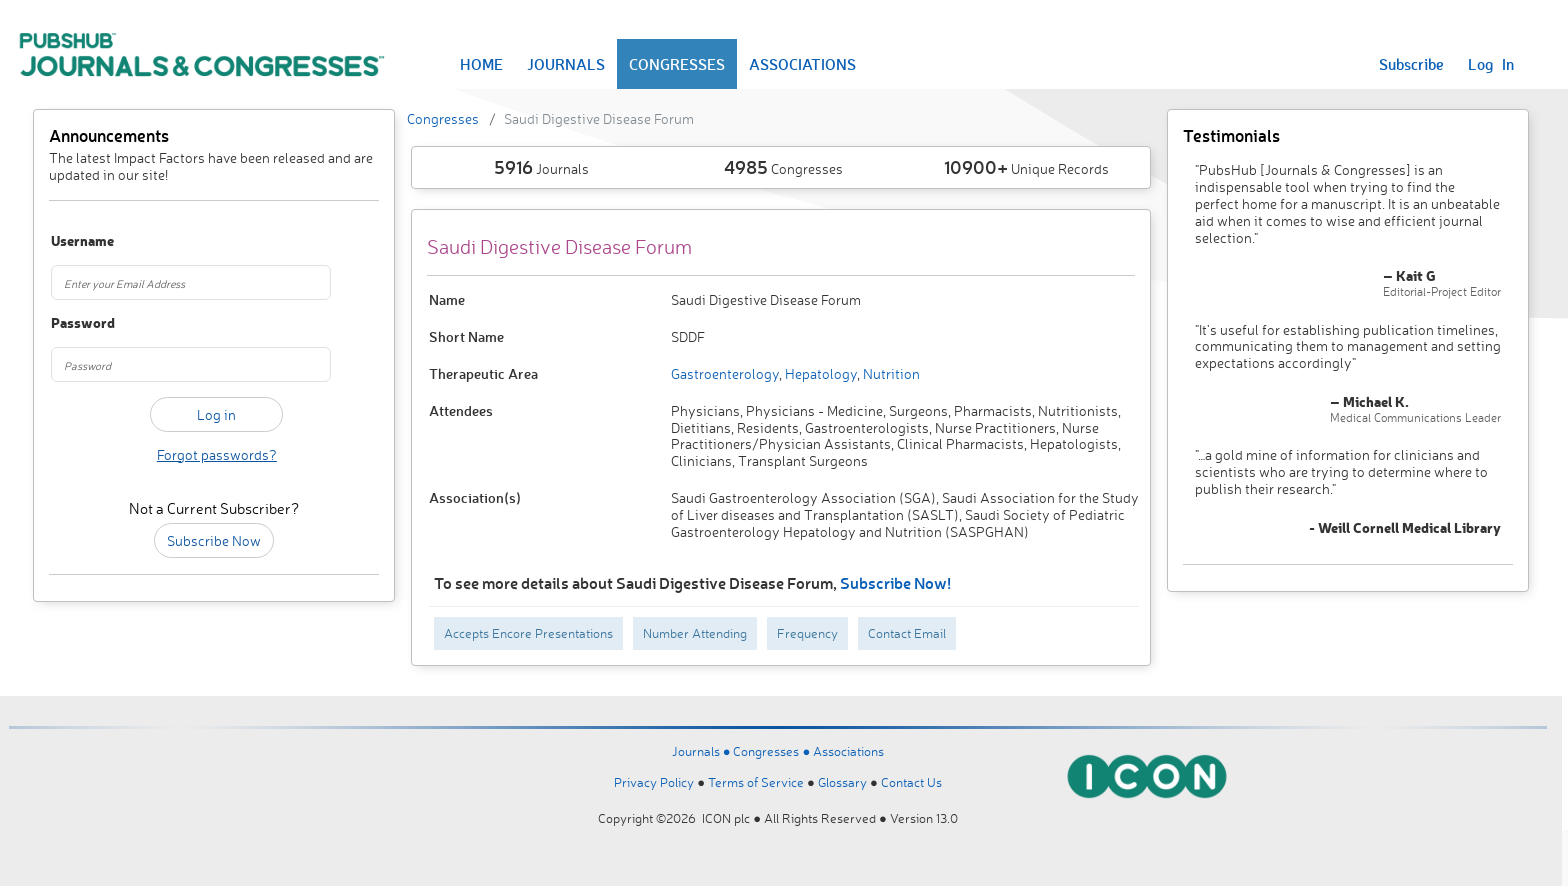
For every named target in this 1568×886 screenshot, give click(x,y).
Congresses (443, 118)
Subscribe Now (214, 540)
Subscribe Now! (895, 582)
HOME (481, 64)
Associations (848, 751)
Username (76, 241)
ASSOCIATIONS (802, 64)
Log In (1491, 64)
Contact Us (911, 782)
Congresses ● (773, 751)
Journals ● (703, 751)
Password (76, 323)
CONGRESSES (677, 64)
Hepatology (819, 373)
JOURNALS (566, 64)
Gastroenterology (725, 373)
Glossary (842, 782)
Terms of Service (756, 782)
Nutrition (890, 373)
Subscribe (1411, 64)
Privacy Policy (654, 782)
